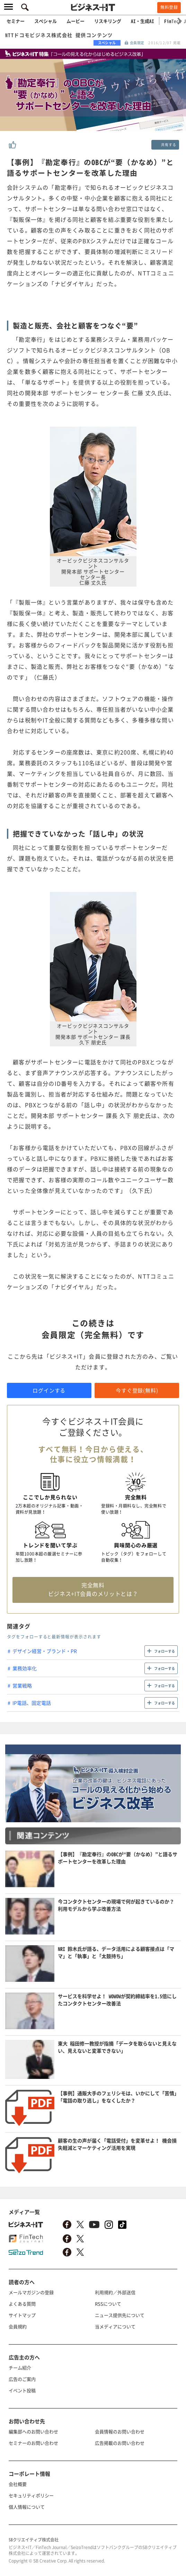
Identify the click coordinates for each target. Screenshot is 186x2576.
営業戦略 (22, 1685)
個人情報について (27, 2506)
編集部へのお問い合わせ (33, 2431)
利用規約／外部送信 (115, 2292)
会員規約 (18, 2326)
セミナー (16, 21)
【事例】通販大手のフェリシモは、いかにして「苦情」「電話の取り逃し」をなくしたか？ (118, 2097)
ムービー (76, 21)
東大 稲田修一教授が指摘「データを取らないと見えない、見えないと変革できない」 (117, 2047)
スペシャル (45, 21)
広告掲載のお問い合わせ (119, 2443)
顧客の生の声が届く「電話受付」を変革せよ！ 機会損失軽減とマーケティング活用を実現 (117, 2144)
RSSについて (108, 2303)
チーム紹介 (20, 2367)
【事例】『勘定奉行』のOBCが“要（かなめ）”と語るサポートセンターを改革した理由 (117, 1858)
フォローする (164, 1651)
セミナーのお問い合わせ (33, 2443)
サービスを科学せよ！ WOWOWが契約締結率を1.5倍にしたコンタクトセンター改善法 (117, 2000)
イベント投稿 (22, 2390)
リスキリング (107, 21)
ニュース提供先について (119, 2315)
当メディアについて (115, 2326)
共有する (168, 144)
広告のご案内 (22, 2379)
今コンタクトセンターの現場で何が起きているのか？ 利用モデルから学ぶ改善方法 (116, 1905)
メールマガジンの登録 (31, 2292)
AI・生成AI (142, 21)
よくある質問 (22, 2303)
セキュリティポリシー (31, 2495)
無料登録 (169, 7)
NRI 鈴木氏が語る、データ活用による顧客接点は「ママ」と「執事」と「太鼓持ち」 (116, 1952)
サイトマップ (22, 2315)
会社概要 (18, 2484)
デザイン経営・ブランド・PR (44, 1650)
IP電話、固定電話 (31, 1702)
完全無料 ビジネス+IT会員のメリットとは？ (93, 1589)
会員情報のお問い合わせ (119, 2431)
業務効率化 (24, 1668)
